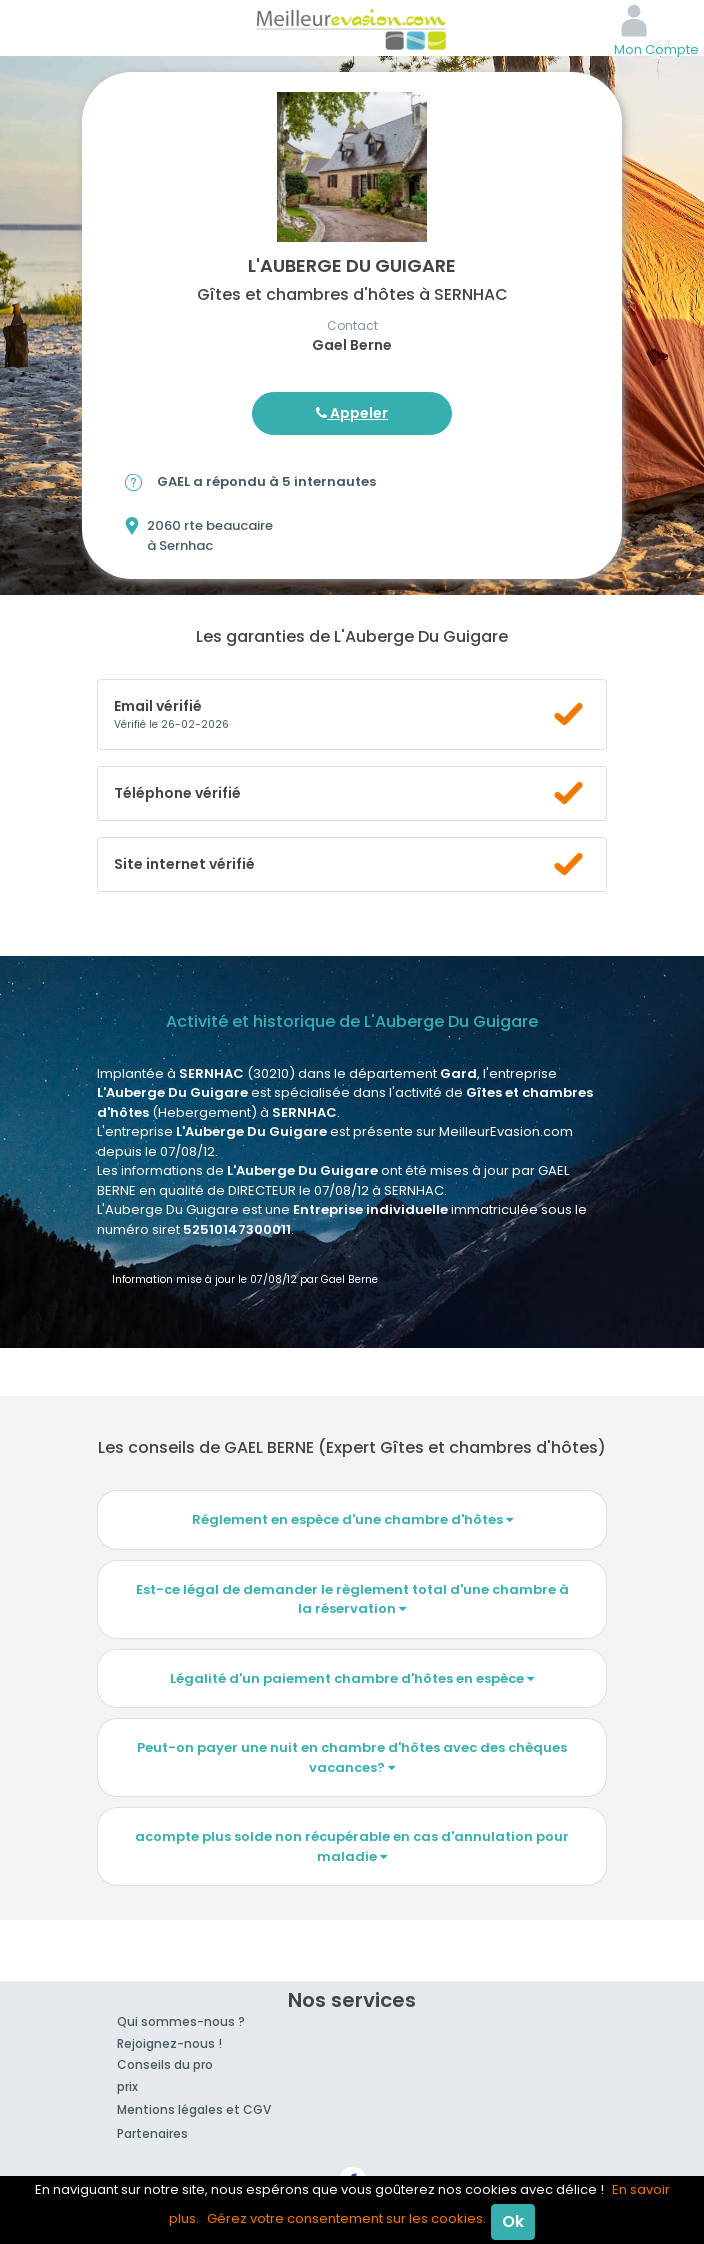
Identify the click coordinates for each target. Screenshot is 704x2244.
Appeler (352, 413)
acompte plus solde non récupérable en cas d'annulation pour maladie (352, 1846)
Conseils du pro (165, 2064)
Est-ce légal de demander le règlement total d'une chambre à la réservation (352, 1599)
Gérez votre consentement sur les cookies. (346, 2218)
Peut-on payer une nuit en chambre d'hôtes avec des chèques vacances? (352, 1757)
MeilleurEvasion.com (352, 28)
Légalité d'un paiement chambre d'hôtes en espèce (352, 1678)
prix (127, 2086)
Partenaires (152, 2133)
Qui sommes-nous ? (181, 2021)
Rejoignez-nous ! (169, 2043)
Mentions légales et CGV (194, 2109)
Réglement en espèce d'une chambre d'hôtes (352, 1519)
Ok (513, 2221)
